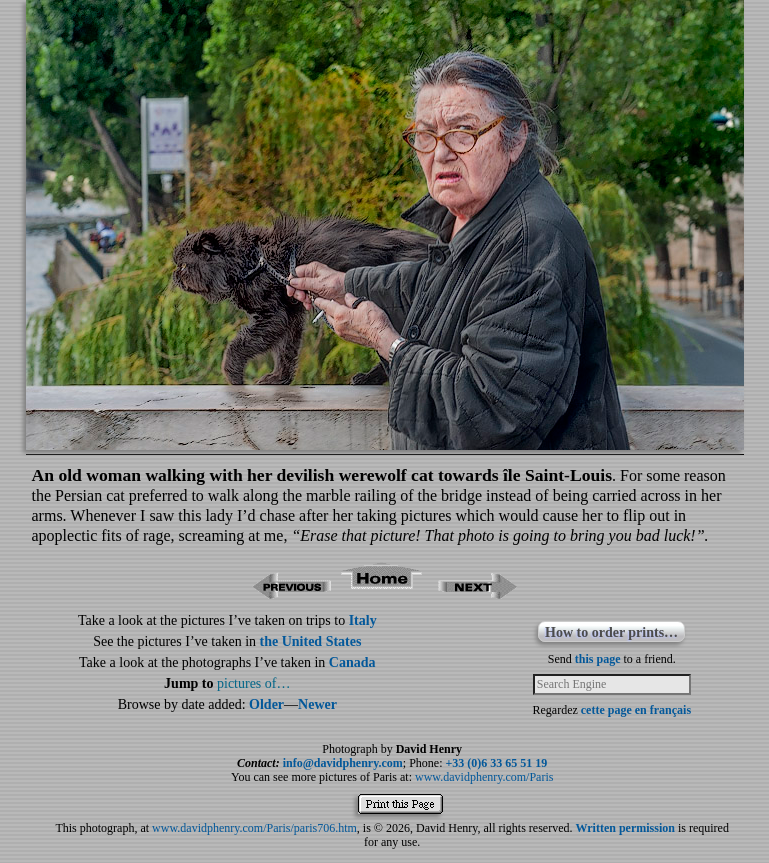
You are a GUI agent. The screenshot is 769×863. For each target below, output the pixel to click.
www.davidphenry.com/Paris (484, 777)
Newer (317, 704)
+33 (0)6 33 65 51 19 (497, 763)
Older (266, 704)
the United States (311, 641)
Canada (352, 662)
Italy (363, 620)
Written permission (624, 828)
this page (598, 659)
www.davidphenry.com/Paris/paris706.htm (254, 828)
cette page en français (636, 710)
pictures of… (253, 683)
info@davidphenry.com (343, 763)
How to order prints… (611, 632)
